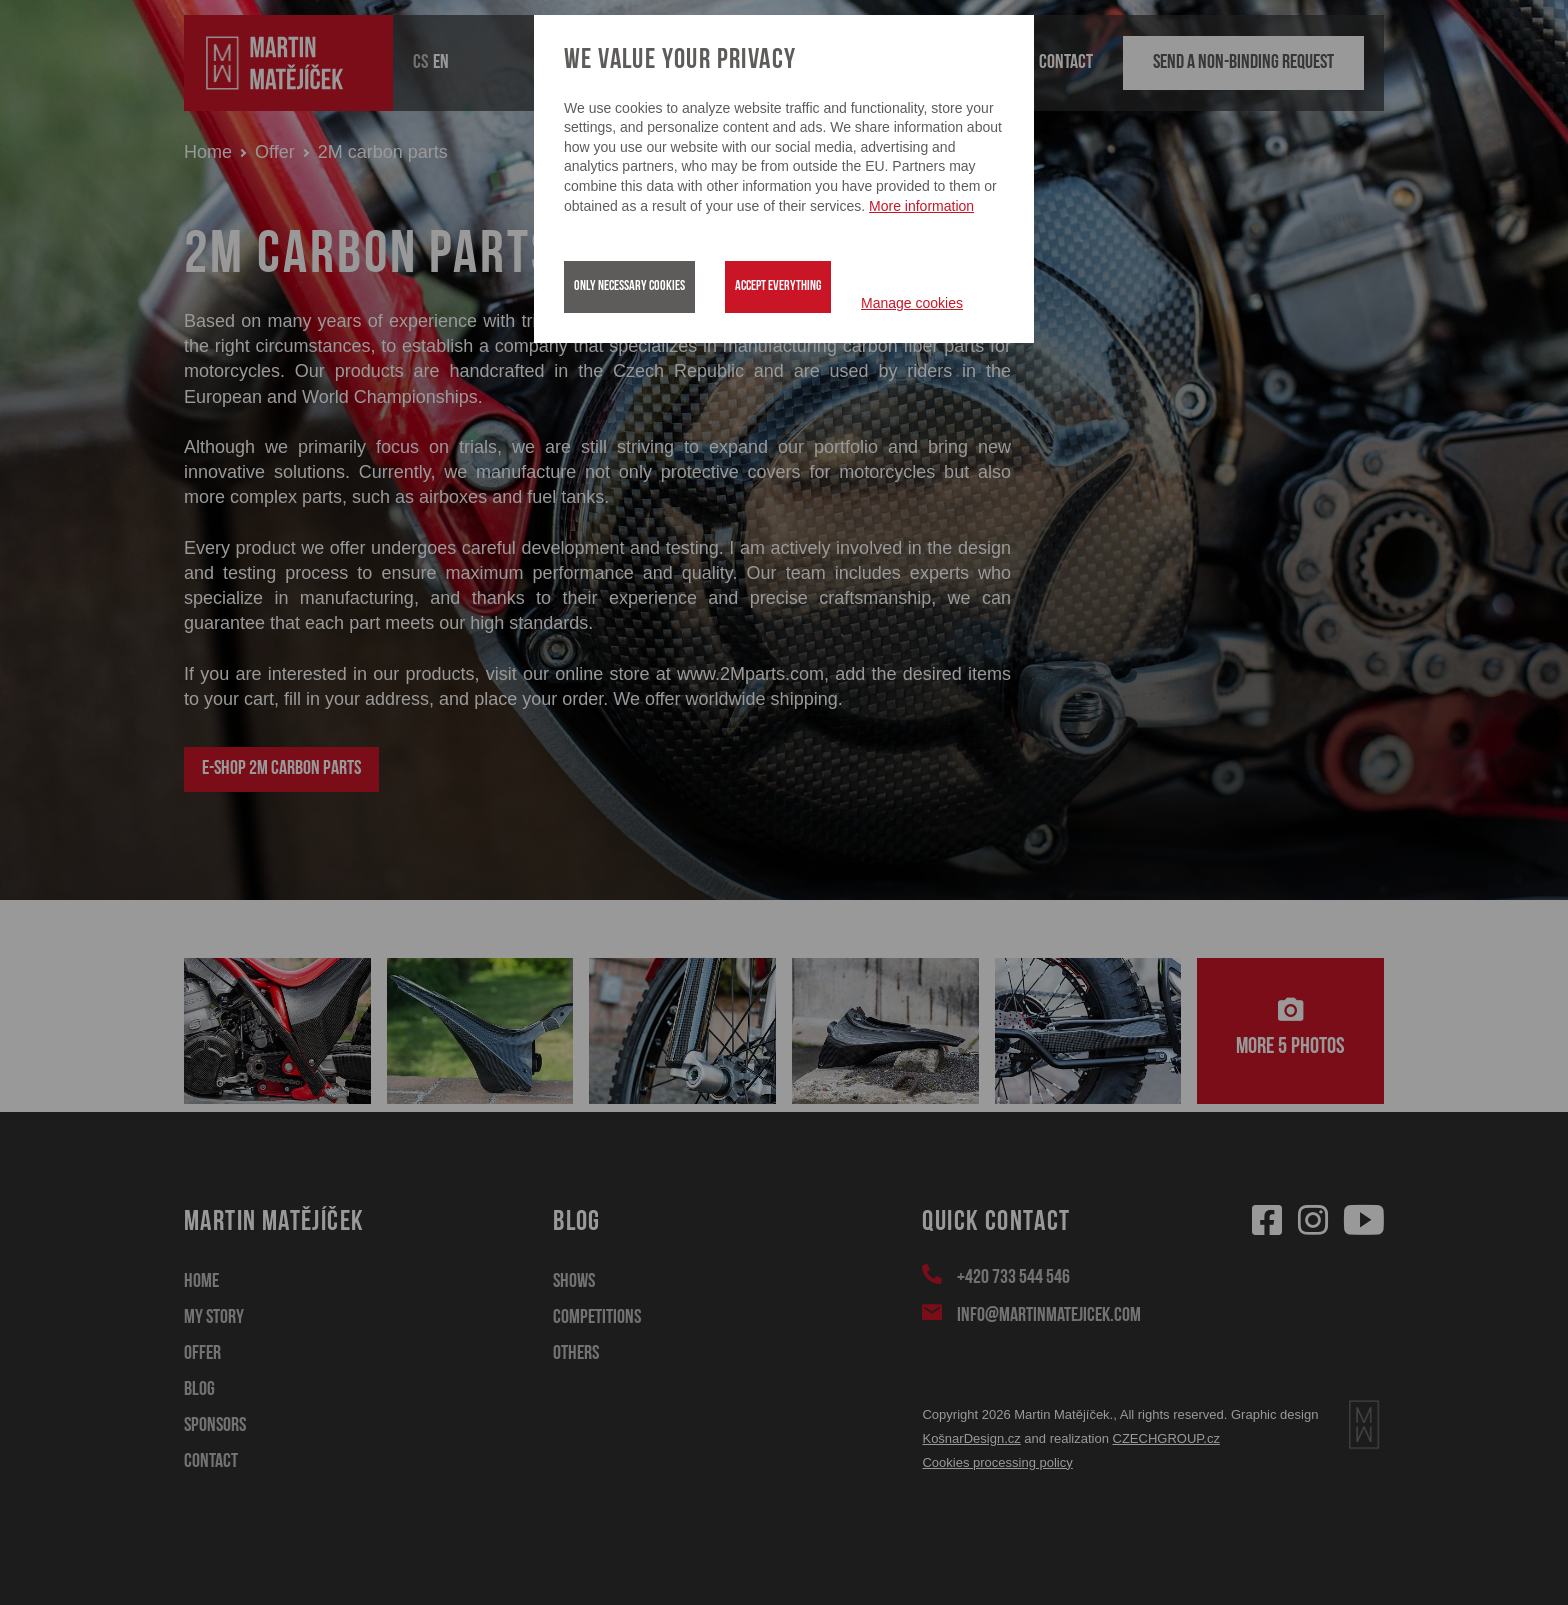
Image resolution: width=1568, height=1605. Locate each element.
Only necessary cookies (629, 286)
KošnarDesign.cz (971, 1438)
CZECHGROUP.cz (1166, 1438)
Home (208, 152)
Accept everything (778, 286)
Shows (574, 1282)
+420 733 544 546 (1012, 1276)
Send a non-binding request (1243, 63)
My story (214, 1318)
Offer (275, 152)
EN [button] (441, 63)
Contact (1066, 63)
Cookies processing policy (997, 1462)
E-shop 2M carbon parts (281, 769)
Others (576, 1354)
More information (921, 206)
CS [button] (420, 63)
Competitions (597, 1318)
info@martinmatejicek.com (1047, 1314)
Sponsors (215, 1426)
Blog (199, 1390)
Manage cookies (912, 303)
